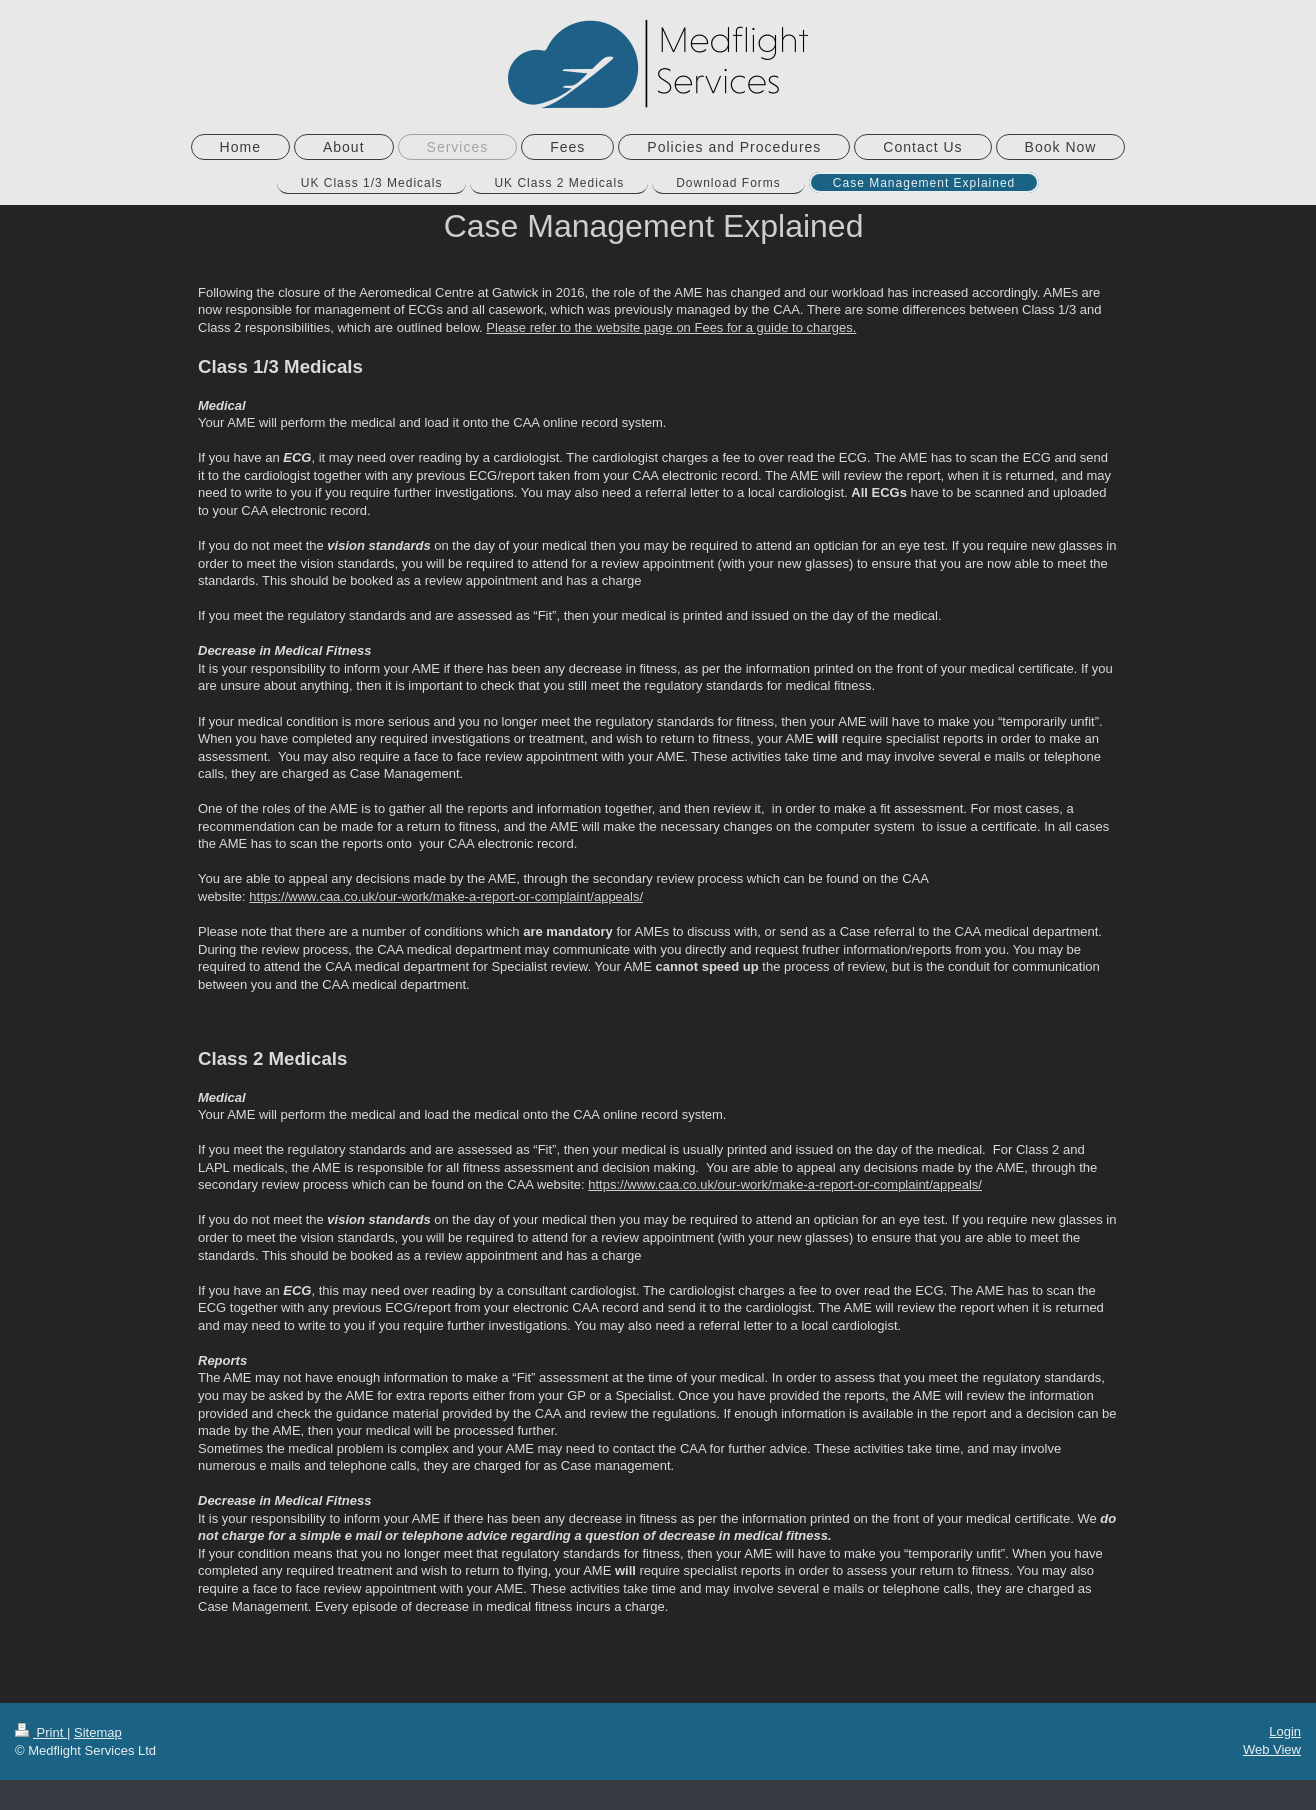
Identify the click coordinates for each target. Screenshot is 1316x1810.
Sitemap (98, 1732)
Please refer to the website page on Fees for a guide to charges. (671, 327)
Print (41, 1732)
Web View (1272, 1749)
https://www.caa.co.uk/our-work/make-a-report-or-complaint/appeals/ (785, 1184)
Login (1285, 1731)
